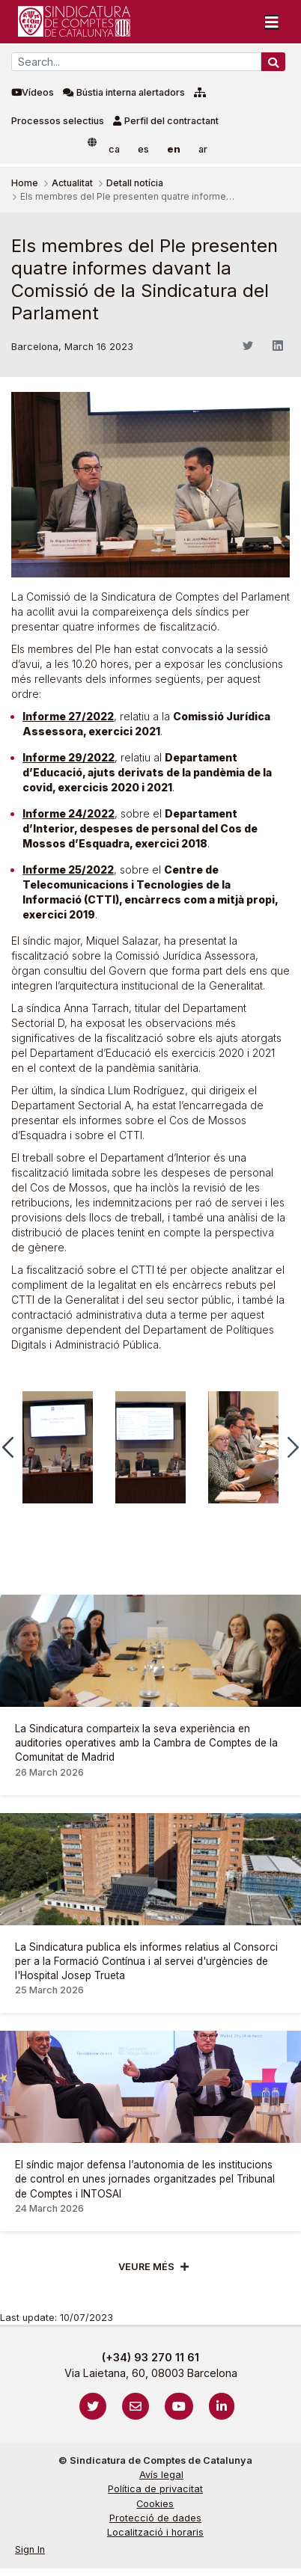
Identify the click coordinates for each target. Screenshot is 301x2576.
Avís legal (161, 2474)
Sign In (30, 2549)
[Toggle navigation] (272, 22)
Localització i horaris (155, 2532)
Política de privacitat (155, 2488)
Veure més (146, 2266)
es (143, 149)
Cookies (155, 2503)
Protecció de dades (155, 2518)
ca (114, 149)
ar (202, 149)
